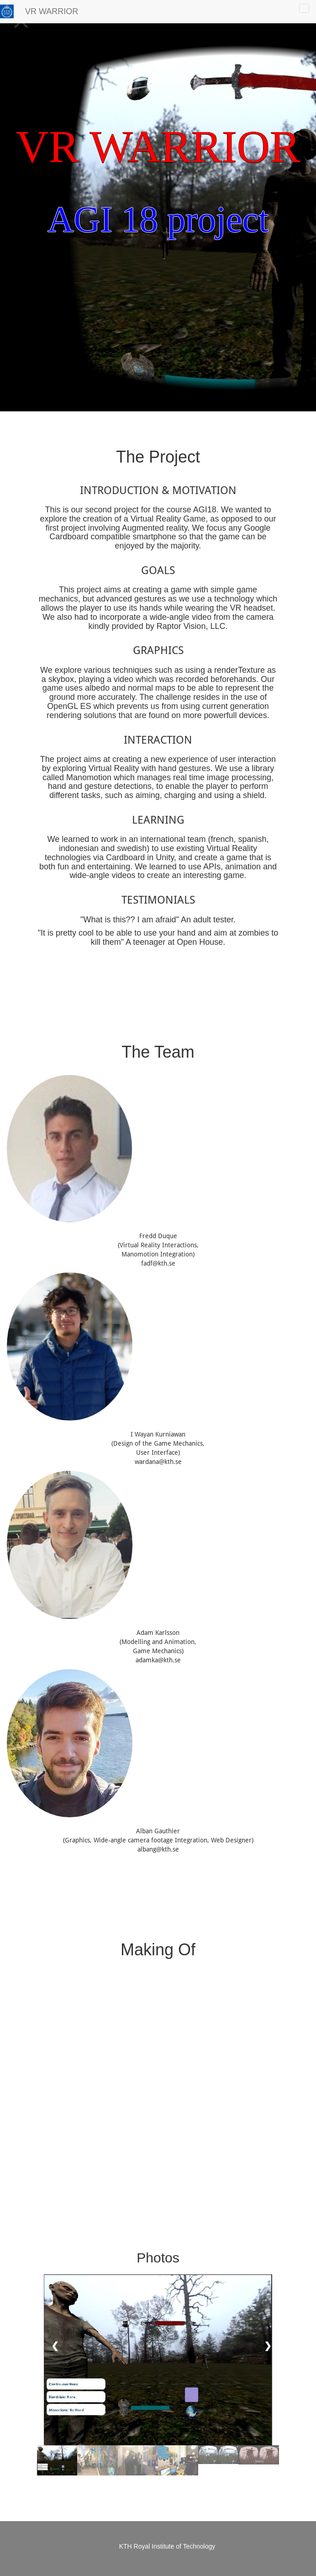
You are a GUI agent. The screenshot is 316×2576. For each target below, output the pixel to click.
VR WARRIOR (51, 11)
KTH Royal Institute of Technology (167, 2546)
